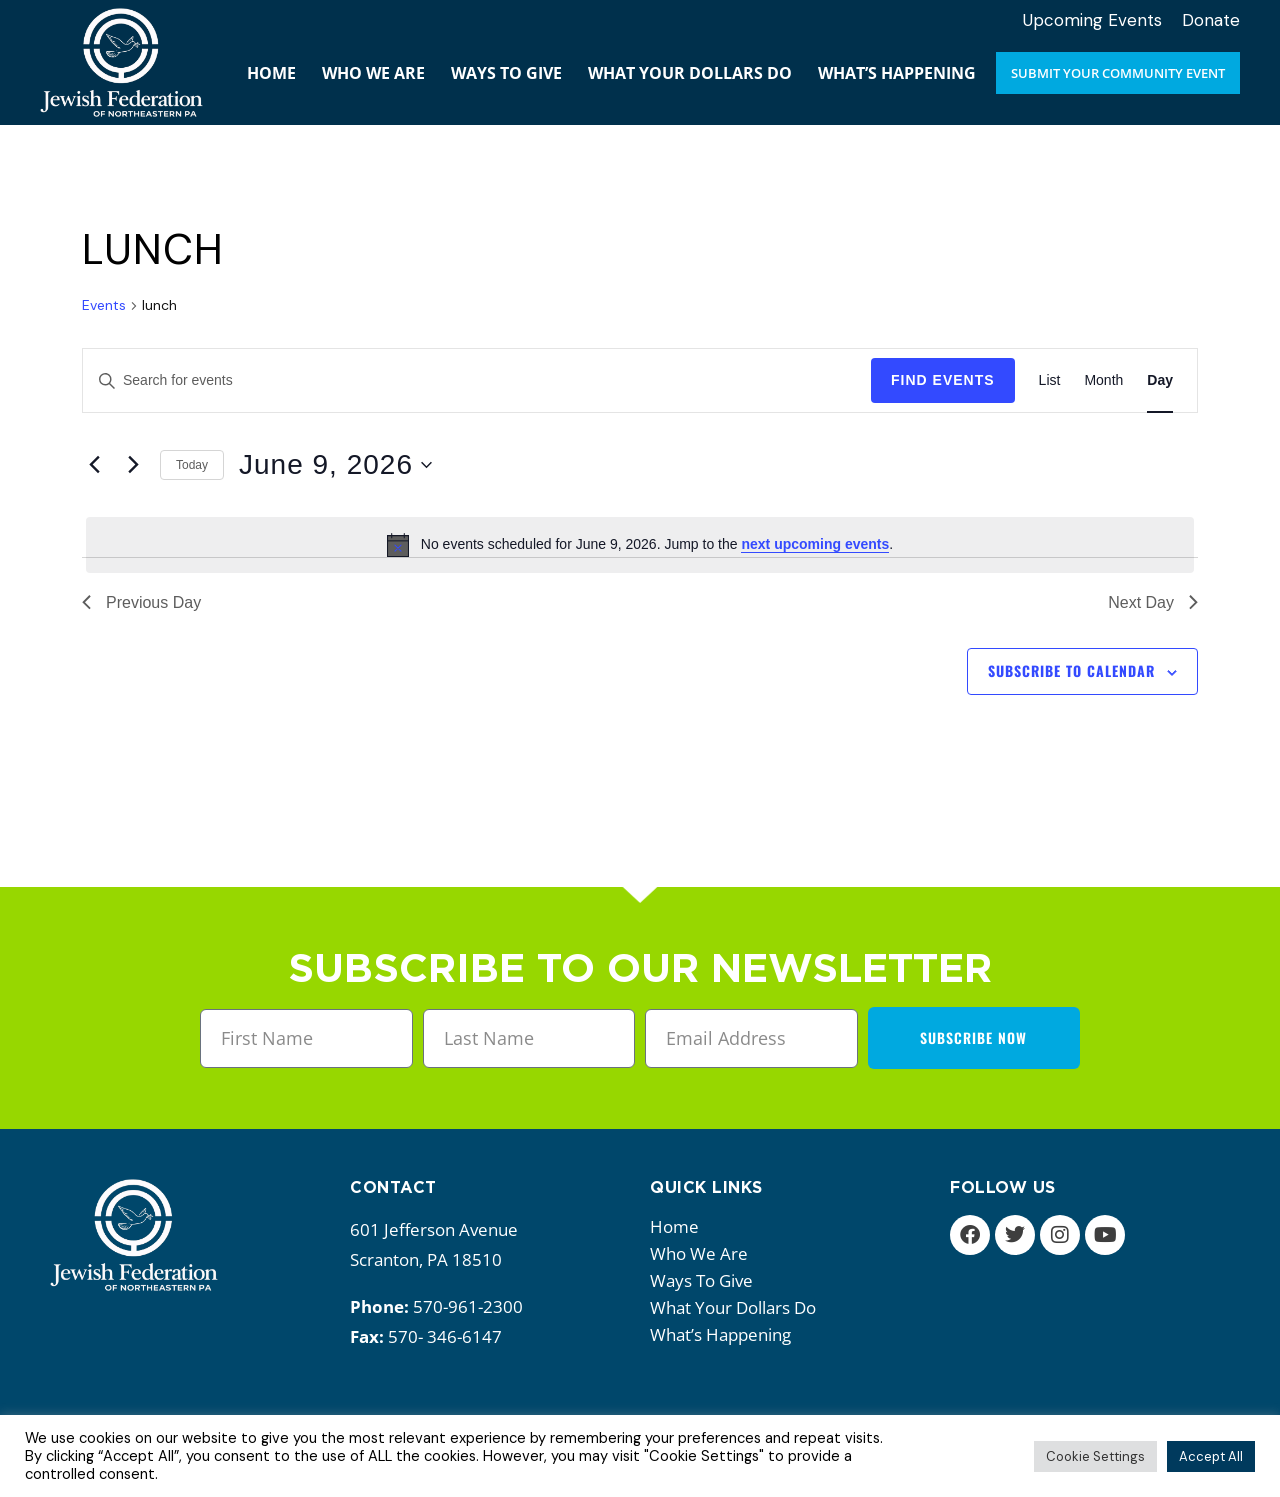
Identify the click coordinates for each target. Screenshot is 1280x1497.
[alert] (640, 545)
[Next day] (133, 465)
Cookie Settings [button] (1095, 1456)
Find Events (943, 380)
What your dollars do (738, 1307)
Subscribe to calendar (1071, 670)
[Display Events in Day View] (1160, 380)
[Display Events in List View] (1050, 380)
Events (104, 305)
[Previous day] (94, 465)
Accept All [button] (1211, 1456)
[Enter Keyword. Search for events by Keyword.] (477, 380)
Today (192, 465)
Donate (1211, 20)
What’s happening (725, 1334)
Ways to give (706, 1280)
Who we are (704, 1253)
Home (674, 1226)
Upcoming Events (1092, 20)
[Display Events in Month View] (1103, 380)
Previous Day (141, 602)
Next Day (1153, 602)
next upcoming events (815, 544)
